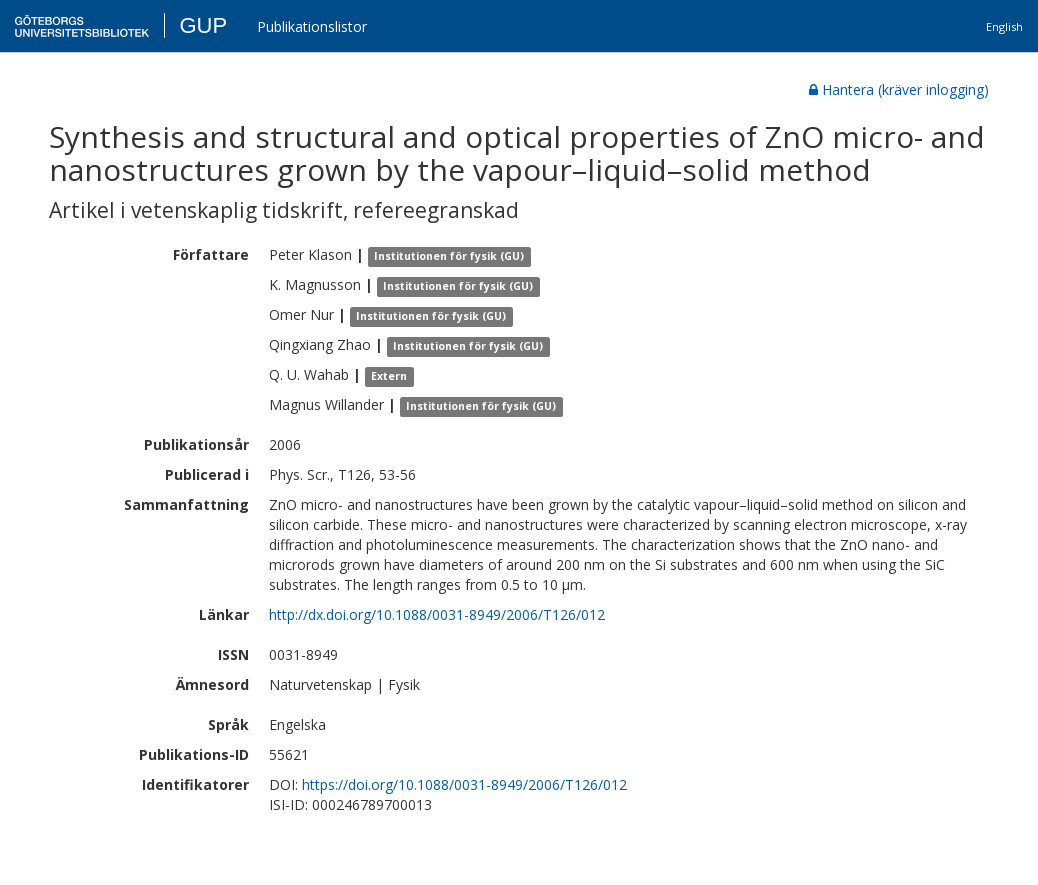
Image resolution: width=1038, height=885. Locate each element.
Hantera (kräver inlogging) (899, 89)
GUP (203, 25)
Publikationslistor (312, 26)
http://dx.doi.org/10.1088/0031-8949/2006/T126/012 (437, 614)
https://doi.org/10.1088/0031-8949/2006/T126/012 (464, 784)
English (1004, 26)
